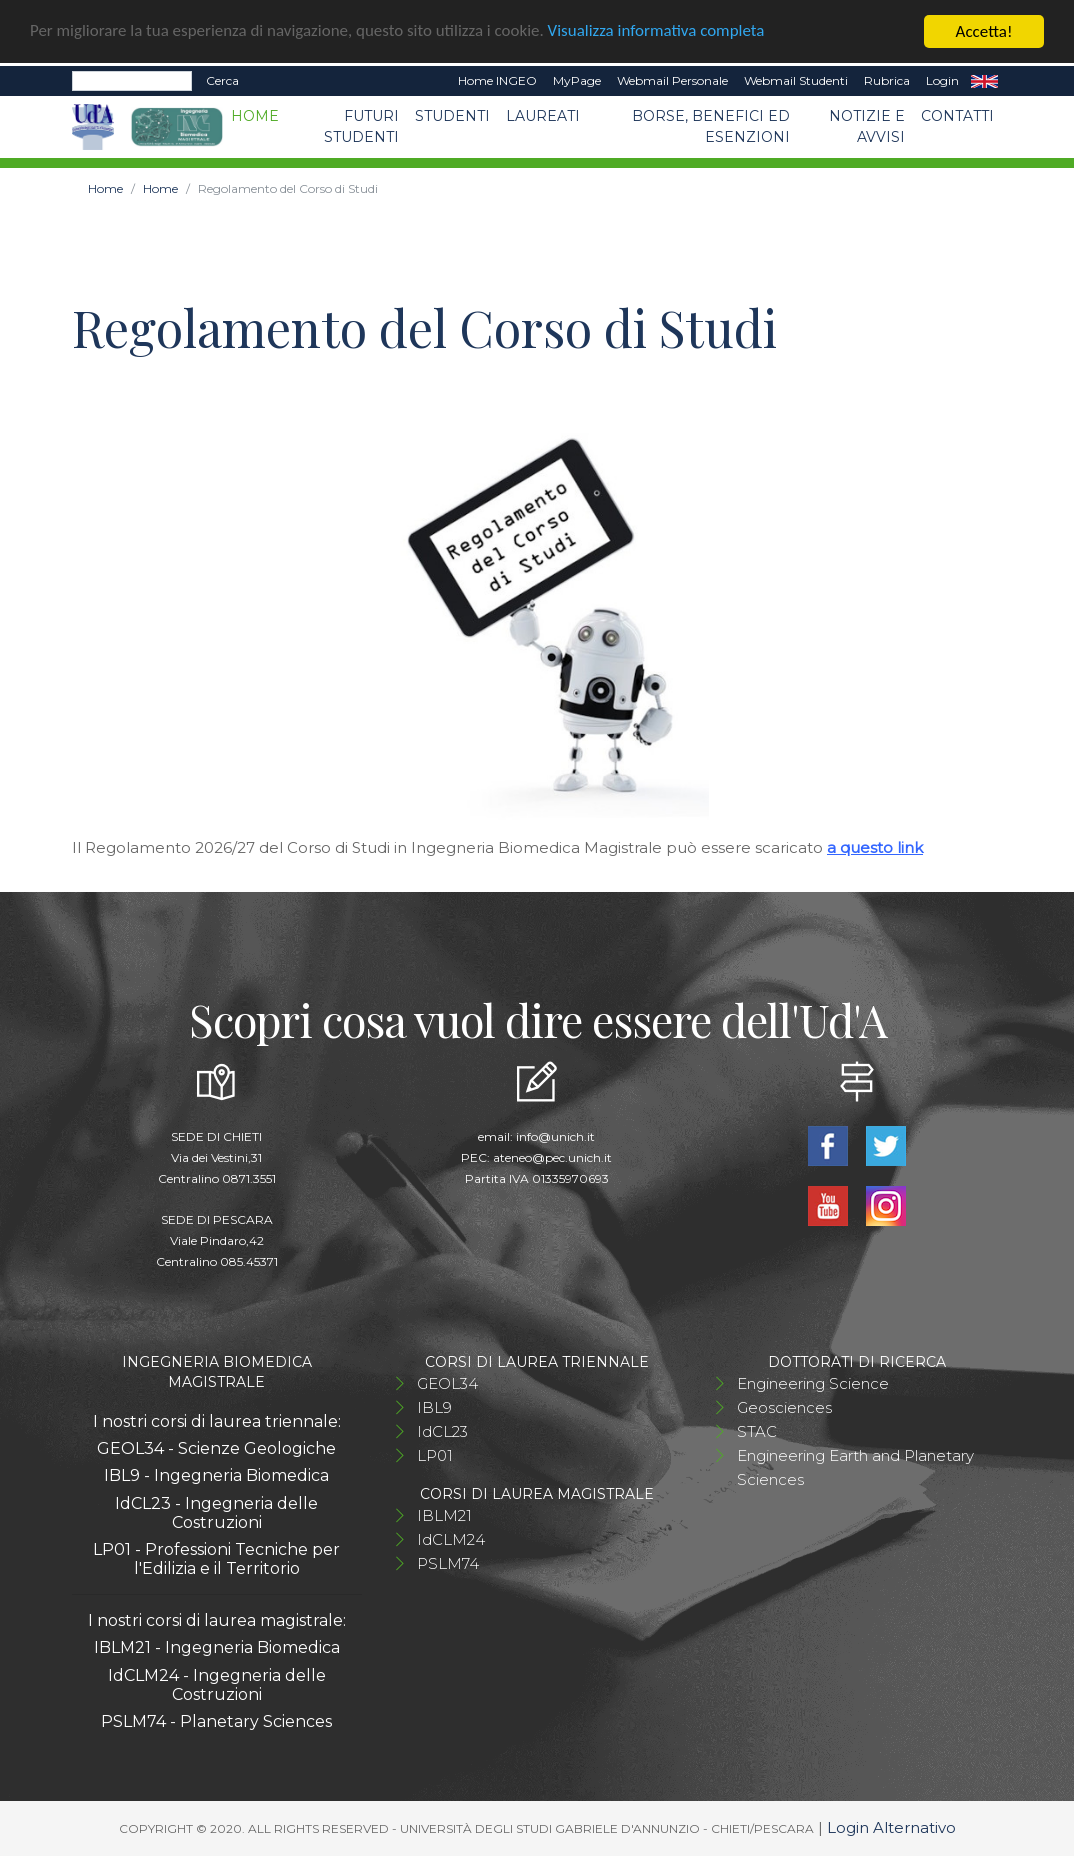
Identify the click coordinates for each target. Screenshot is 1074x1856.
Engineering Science (813, 1383)
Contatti (957, 116)
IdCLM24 (451, 1539)
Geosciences (784, 1407)
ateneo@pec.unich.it (552, 1157)
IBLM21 (444, 1515)
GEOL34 (447, 1383)
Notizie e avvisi (867, 126)
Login (942, 80)
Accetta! (984, 31)
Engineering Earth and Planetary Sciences (855, 1467)
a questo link (875, 847)
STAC (757, 1431)
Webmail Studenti (796, 80)
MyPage (577, 80)
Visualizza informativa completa (659, 31)
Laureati (543, 116)
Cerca (222, 80)
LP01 (435, 1455)
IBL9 (434, 1407)
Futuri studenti (361, 126)
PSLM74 (448, 1563)
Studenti (452, 116)
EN (984, 81)
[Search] (132, 81)
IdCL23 (442, 1431)
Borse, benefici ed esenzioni (711, 126)
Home (255, 116)
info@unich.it (555, 1136)
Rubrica (887, 80)
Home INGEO (497, 80)
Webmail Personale (672, 80)
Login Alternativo (891, 1827)
